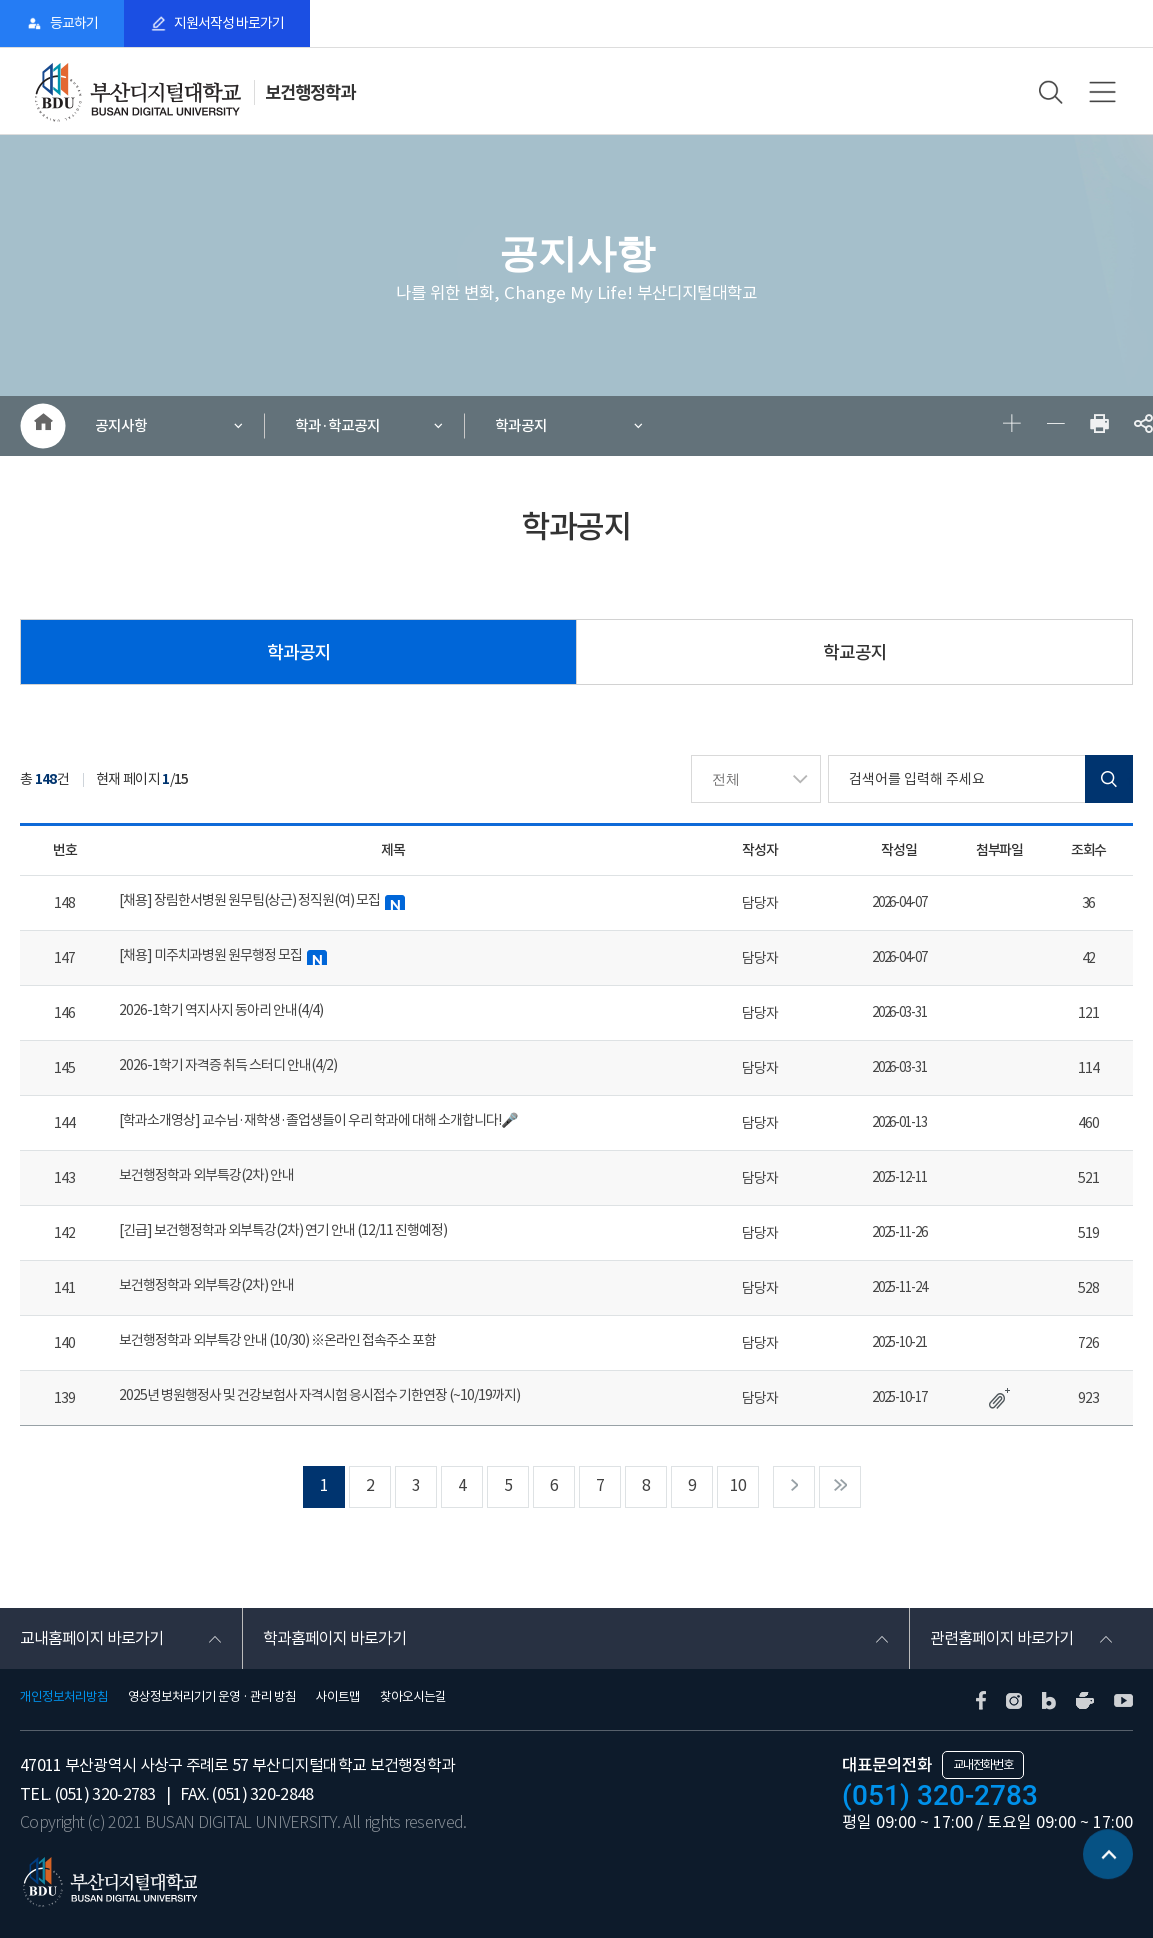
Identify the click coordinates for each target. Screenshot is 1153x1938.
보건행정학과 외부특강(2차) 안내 (206, 1175)
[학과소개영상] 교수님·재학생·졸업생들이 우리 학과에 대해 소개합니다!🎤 (318, 1120)
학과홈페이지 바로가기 (334, 1638)
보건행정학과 (310, 92)
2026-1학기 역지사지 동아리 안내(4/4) (221, 1010)
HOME (42, 426)
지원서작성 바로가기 (229, 23)
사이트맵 (338, 1697)
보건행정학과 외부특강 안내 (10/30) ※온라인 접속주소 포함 (277, 1340)
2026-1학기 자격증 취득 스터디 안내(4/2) (228, 1065)
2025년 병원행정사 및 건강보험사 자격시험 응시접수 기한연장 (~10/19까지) (319, 1395)
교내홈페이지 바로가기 (91, 1638)
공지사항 (121, 425)
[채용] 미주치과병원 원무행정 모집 (223, 955)
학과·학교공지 (337, 425)
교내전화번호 (983, 1764)
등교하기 (74, 23)
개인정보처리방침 (64, 1697)
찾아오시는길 (413, 1697)
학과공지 (521, 425)
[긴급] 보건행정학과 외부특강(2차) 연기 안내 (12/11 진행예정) (283, 1230)
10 (738, 1485)
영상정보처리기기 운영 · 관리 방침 (212, 1697)
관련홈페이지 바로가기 (1001, 1638)
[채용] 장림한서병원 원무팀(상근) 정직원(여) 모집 (262, 900)
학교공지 (855, 652)
